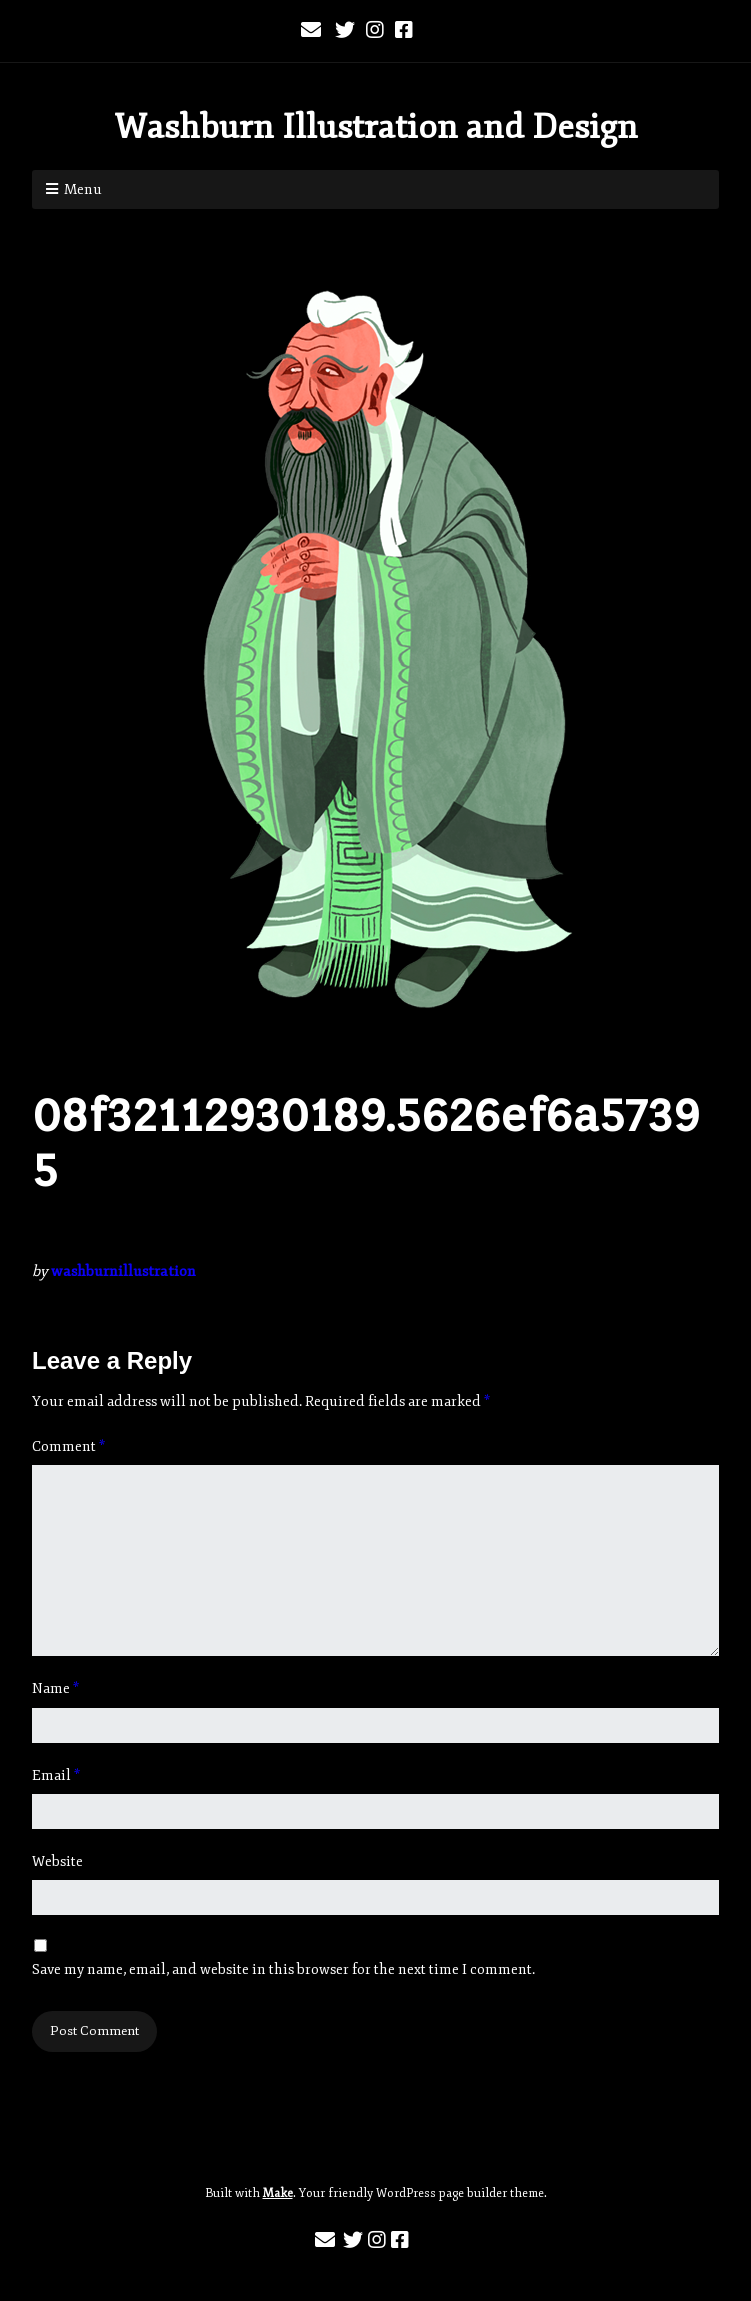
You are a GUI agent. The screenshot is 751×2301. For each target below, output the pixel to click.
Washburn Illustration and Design (376, 127)
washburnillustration (123, 1271)
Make (278, 2193)
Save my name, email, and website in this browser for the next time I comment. (283, 1969)
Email (56, 1775)
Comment (68, 1446)
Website (57, 1861)
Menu (83, 189)
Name (55, 1688)
